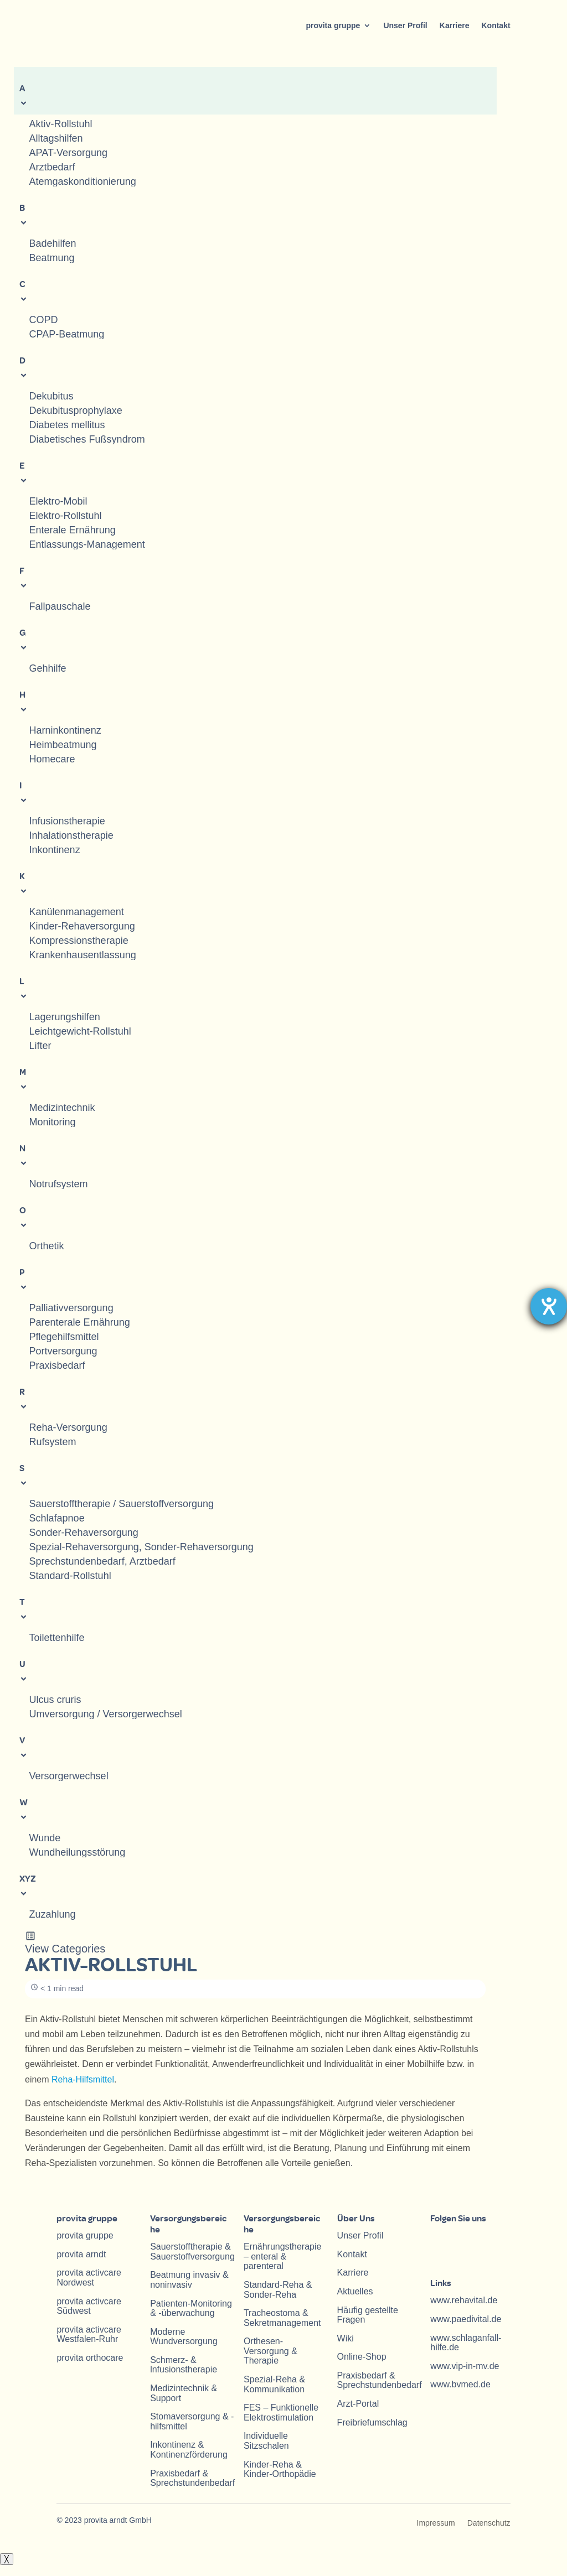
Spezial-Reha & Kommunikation (274, 2384)
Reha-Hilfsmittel (82, 2079)
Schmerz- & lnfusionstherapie (183, 2365)
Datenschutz (489, 2523)
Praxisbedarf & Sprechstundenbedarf (192, 2478)
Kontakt (495, 25)
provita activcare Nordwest (88, 2277)
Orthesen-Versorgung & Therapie (270, 2350)
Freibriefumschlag (372, 2422)
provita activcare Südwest (88, 2306)
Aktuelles (355, 2291)
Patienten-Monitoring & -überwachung (191, 2308)
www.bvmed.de (460, 2384)
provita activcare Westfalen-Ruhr (88, 2334)
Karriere (455, 25)
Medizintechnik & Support (183, 2393)
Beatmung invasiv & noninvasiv (189, 2279)
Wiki (345, 2338)
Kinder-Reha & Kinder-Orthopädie (280, 2469)
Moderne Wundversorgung (184, 2336)
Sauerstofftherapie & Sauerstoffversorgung (192, 2251)
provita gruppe (333, 25)
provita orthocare (89, 2357)
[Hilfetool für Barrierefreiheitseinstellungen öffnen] (548, 1306)
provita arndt (81, 2254)
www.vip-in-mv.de (464, 2366)
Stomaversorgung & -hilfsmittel (192, 2421)
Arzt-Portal (358, 2403)
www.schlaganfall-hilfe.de (465, 2342)
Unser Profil (405, 25)
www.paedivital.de (465, 2319)
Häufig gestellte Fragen (367, 2315)
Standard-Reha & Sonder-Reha (278, 2289)
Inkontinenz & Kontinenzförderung (189, 2449)
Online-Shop (361, 2356)
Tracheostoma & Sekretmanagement (282, 2318)
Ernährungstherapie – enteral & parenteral (283, 2256)
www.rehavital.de (463, 2300)
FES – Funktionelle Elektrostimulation (281, 2412)
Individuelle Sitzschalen (266, 2440)
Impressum (436, 2523)
